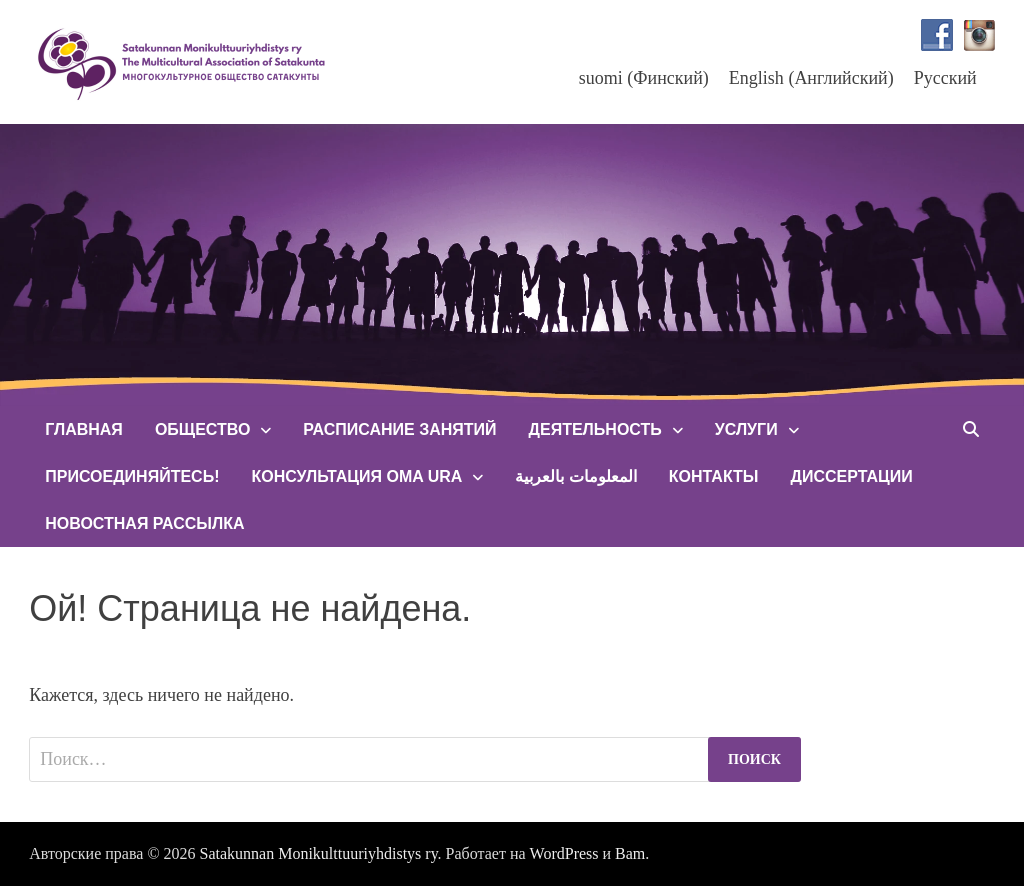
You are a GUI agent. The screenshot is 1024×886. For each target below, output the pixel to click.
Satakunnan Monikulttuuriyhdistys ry (319, 853)
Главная (84, 429)
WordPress (564, 853)
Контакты (714, 476)
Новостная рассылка (144, 523)
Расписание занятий (399, 429)
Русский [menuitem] (945, 78)
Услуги (746, 429)
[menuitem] (644, 77)
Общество (202, 429)
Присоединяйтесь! (132, 476)
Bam (630, 853)
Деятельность (595, 429)
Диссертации (851, 476)
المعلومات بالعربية (575, 476)
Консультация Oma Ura (356, 476)
